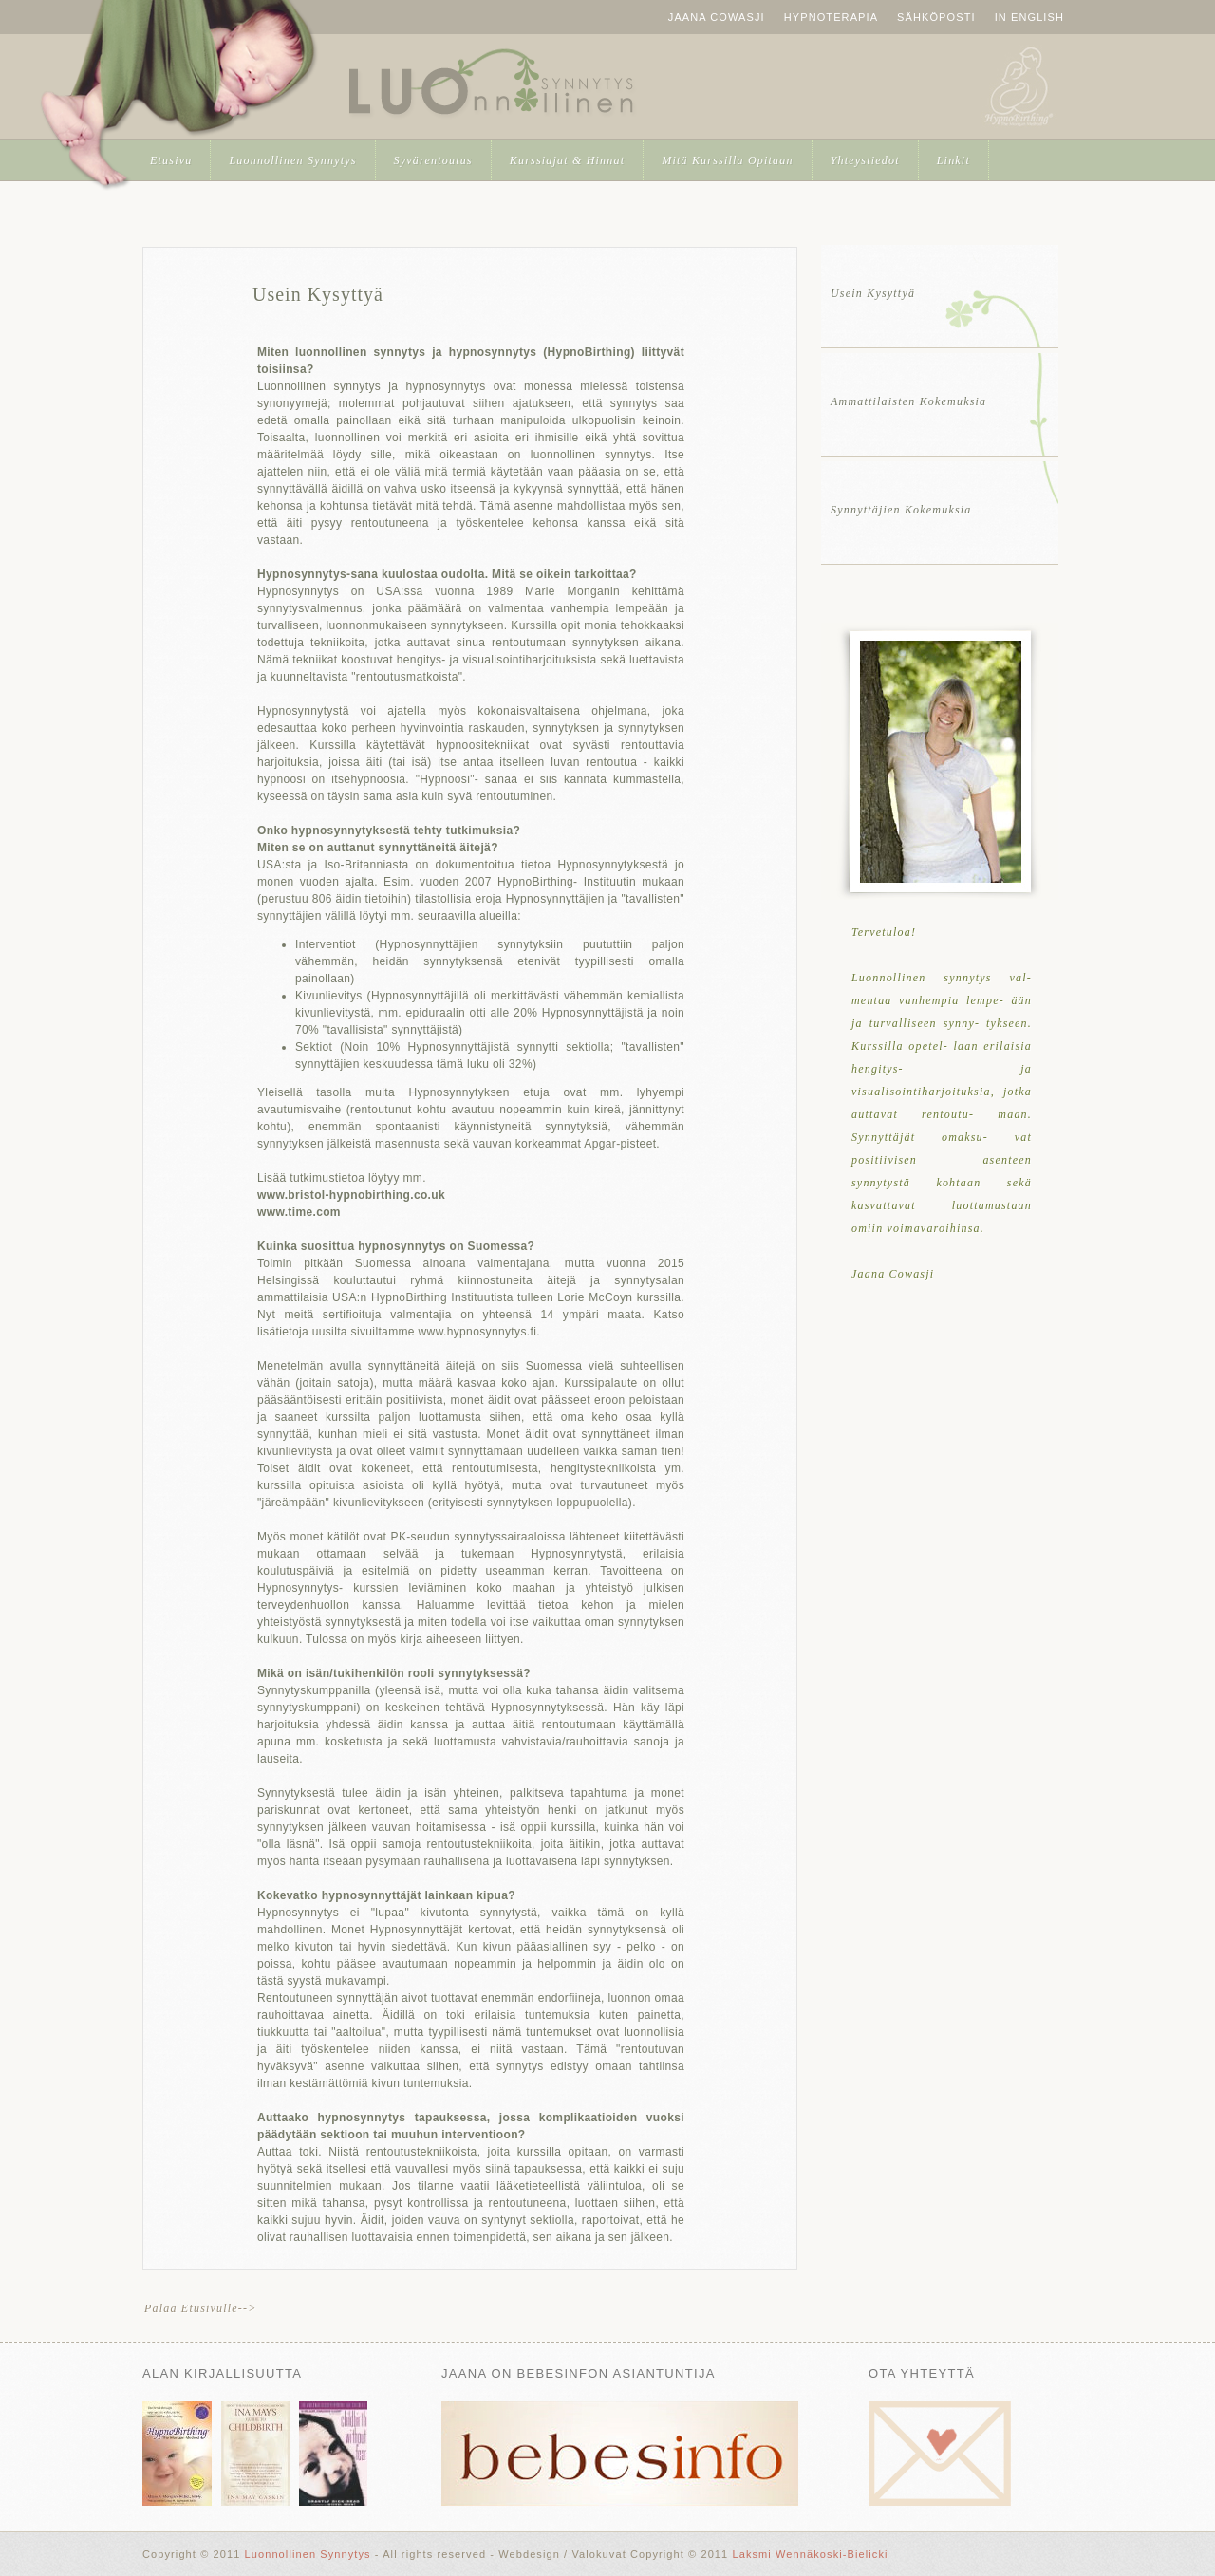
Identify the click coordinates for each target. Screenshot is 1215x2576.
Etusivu (171, 160)
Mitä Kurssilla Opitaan (727, 160)
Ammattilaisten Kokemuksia (908, 401)
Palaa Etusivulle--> (200, 2308)
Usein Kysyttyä (317, 294)
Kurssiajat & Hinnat (567, 160)
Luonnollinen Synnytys (491, 85)
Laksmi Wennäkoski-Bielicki (810, 2554)
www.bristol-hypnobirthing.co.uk (351, 1195)
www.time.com (299, 1212)
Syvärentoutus (433, 160)
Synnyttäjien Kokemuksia (901, 509)
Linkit (953, 160)
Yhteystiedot (865, 160)
